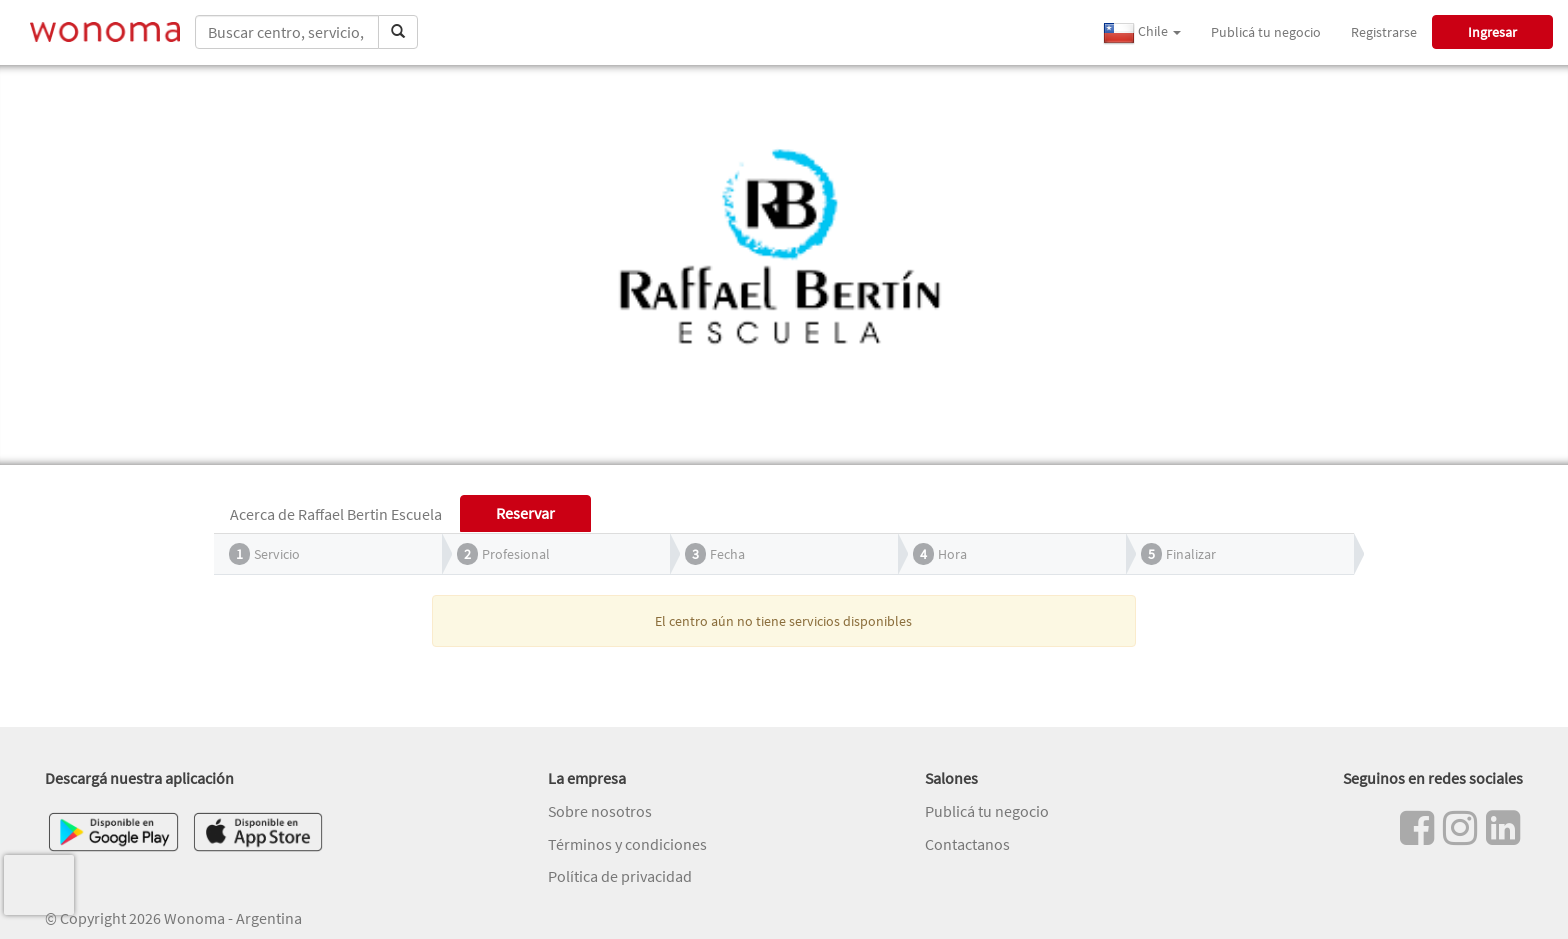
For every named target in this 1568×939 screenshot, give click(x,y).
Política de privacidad (620, 876)
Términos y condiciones (627, 844)
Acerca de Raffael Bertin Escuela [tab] (336, 514)
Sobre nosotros (600, 811)
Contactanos (967, 844)
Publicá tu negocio (1266, 32)
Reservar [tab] (525, 513)
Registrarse (1384, 32)
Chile (1142, 33)
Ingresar (1492, 32)
